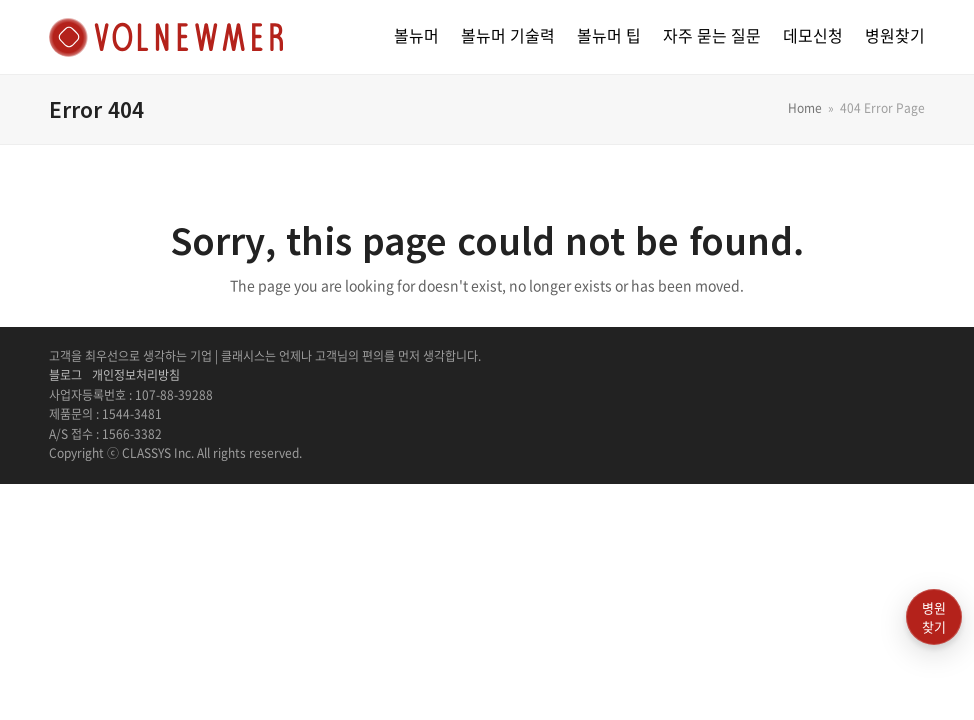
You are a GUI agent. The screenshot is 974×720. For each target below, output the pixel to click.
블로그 (65, 375)
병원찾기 (934, 617)
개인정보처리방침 (136, 375)
